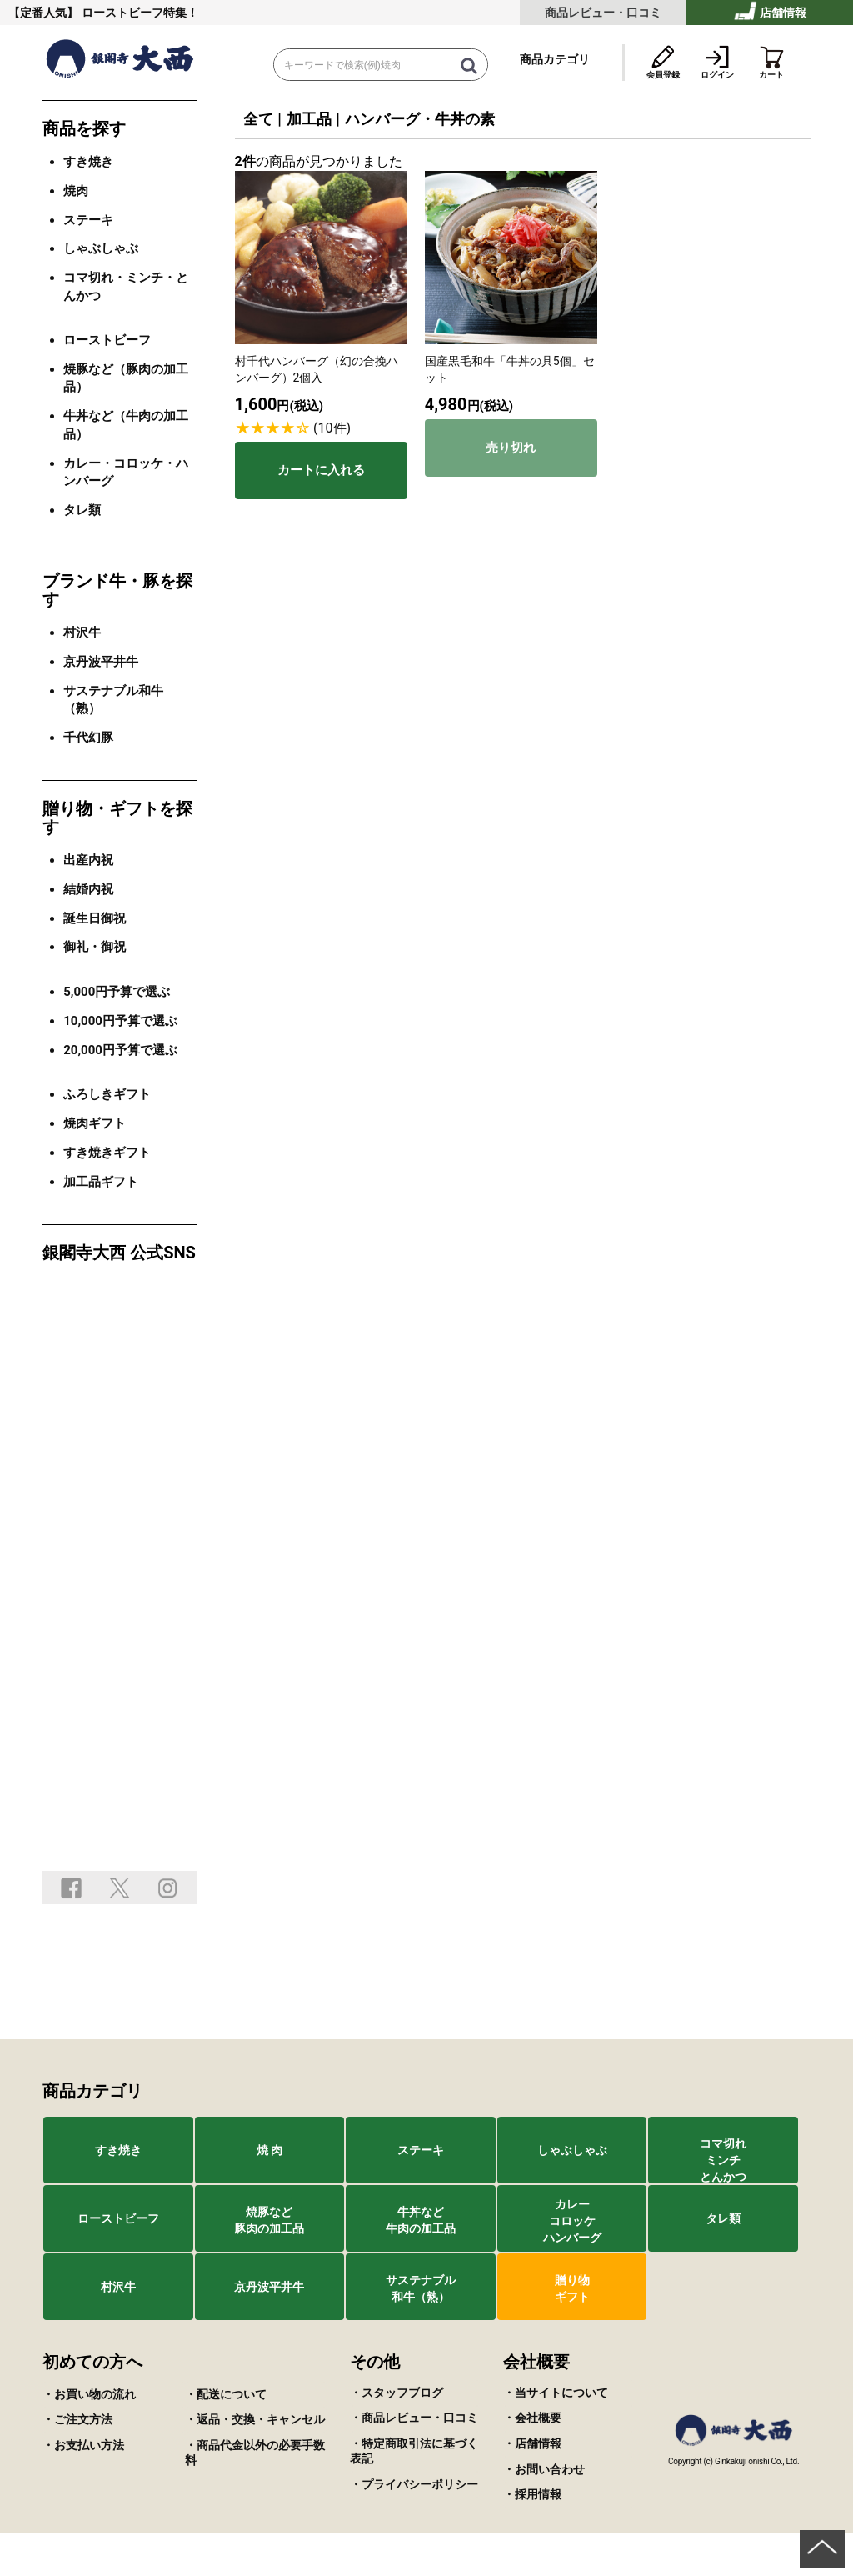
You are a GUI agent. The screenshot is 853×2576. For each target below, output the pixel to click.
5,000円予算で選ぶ (116, 991)
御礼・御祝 (94, 946)
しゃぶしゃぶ (100, 248)
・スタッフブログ (396, 2392)
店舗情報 (770, 10)
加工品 (309, 119)
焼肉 (75, 190)
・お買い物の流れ (89, 2394)
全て (258, 119)
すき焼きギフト (107, 1152)
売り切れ (511, 447)
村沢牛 (82, 632)
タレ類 (82, 510)
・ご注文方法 (77, 2419)
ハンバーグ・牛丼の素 (420, 119)
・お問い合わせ (544, 2469)
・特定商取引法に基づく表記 (414, 2451)
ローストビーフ (107, 340)
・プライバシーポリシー (414, 2484)
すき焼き (88, 161)
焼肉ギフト (94, 1123)
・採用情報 (532, 2494)
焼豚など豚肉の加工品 (269, 2220)
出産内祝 (88, 860)
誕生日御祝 (94, 918)
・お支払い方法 (83, 2445)
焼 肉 (269, 2150)
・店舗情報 (532, 2443)
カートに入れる (321, 470)
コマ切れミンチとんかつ (723, 2160)
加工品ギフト (100, 1181)
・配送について (226, 2394)
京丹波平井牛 (100, 661)
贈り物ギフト (572, 2288)
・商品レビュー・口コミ (414, 2417)
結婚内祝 (88, 889)
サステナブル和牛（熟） (421, 2288)
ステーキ (88, 220)
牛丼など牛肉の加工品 (421, 2220)
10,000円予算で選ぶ (120, 1020)
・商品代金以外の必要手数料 (255, 2452)
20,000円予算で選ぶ (120, 1050)
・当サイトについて (555, 2392)
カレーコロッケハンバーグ (572, 2221)
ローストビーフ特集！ (140, 12)
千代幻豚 (88, 737)
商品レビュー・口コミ (603, 12)
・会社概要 (532, 2417)
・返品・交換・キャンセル (255, 2419)
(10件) (332, 428)
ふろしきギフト (107, 1094)
